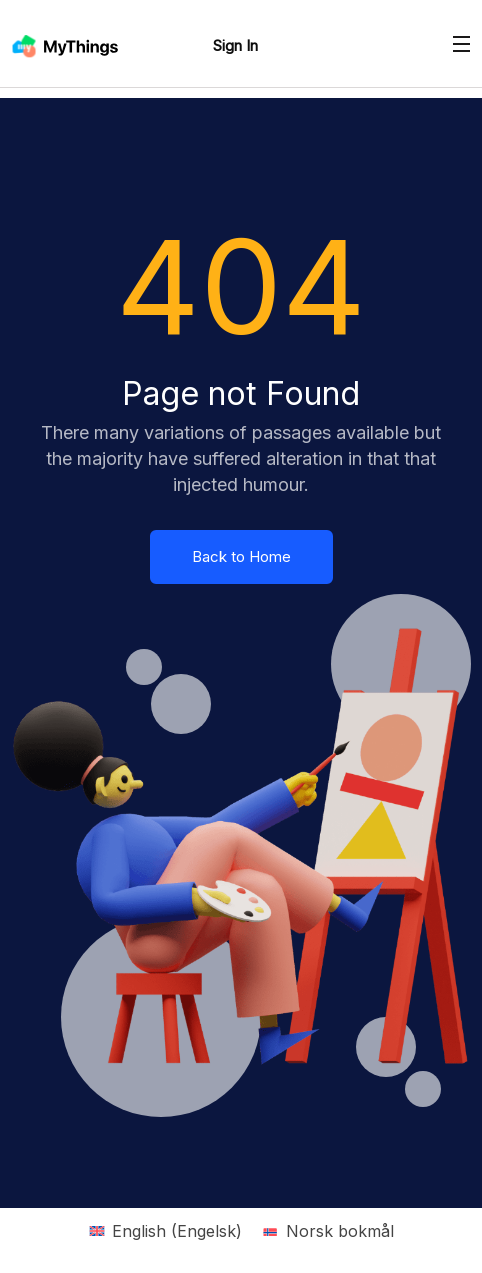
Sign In (235, 45)
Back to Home (241, 556)
